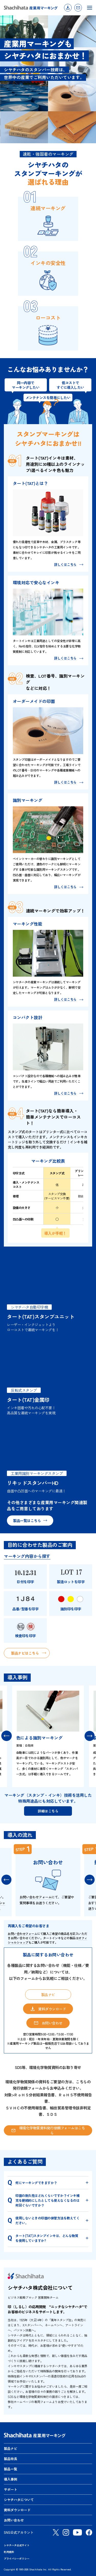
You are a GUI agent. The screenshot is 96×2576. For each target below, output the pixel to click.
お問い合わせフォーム (35, 1897)
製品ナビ (48, 1994)
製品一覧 (10, 2469)
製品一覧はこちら (27, 1520)
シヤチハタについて (19, 2499)
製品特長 (10, 2458)
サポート (10, 2489)
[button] (6, 1736)
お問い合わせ (78, 8)
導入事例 (10, 2479)
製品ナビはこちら (25, 1653)
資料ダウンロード (68, 8)
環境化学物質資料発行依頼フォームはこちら (52, 2130)
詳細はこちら (48, 1810)
